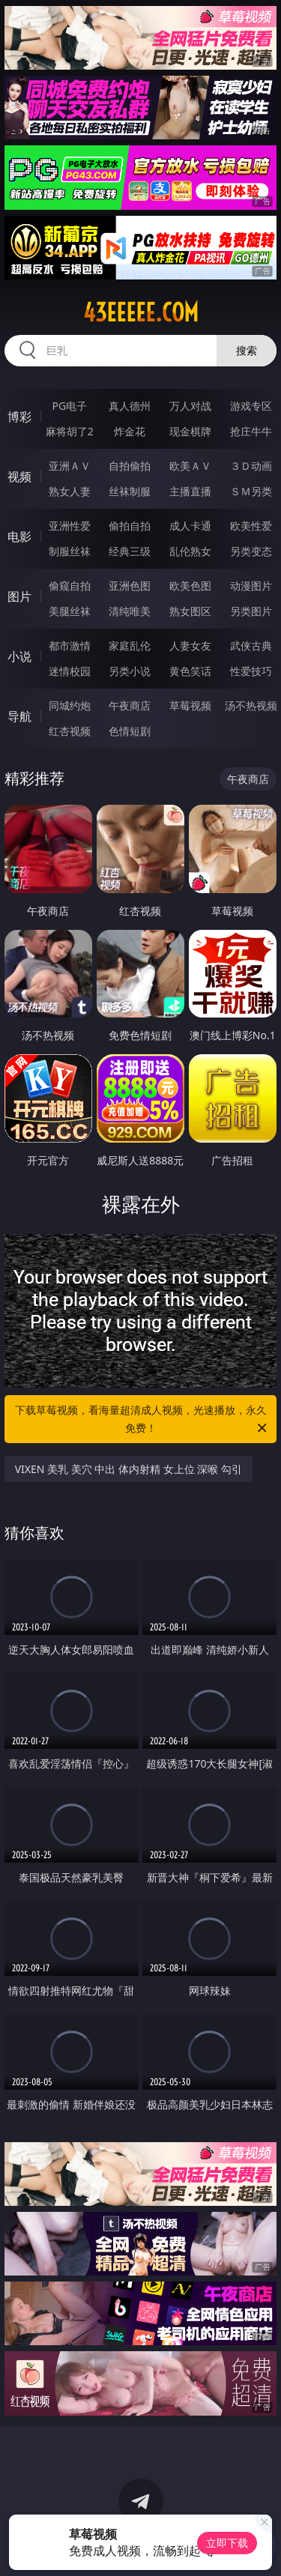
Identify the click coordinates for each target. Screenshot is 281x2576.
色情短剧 (130, 731)
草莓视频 (190, 705)
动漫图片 (251, 585)
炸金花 (129, 431)
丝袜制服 (130, 491)
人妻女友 (190, 645)
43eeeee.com (141, 312)
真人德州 (130, 406)
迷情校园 (70, 671)
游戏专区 (251, 406)
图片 (19, 596)
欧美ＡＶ (190, 466)
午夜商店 (130, 705)
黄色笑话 (190, 671)
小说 (19, 656)
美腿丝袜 (70, 611)
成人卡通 (190, 525)
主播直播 (190, 491)
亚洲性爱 (70, 525)
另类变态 (251, 551)
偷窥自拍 (70, 585)
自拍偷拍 (130, 466)
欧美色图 (190, 585)
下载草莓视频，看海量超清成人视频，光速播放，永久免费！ (142, 1420)
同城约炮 (70, 705)
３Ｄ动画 (251, 466)
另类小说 (130, 671)
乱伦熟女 (190, 551)
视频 (19, 476)
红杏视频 (70, 731)
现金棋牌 (190, 431)
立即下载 (227, 2543)
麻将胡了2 (70, 431)
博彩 (19, 416)
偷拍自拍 (130, 525)
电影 (19, 536)
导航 (19, 716)
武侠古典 (251, 645)
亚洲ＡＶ (70, 466)
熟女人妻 (70, 491)
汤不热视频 (251, 705)
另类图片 (251, 611)
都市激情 (70, 645)
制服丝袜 (70, 551)
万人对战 (190, 406)
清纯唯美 (130, 611)
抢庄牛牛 (251, 431)
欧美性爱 (251, 525)
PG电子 (69, 406)
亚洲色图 (130, 585)
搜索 (246, 350)
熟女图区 (190, 611)
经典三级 (130, 551)
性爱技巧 (251, 671)
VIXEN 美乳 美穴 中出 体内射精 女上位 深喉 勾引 (128, 1469)
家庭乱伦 (130, 645)
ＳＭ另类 (251, 491)
